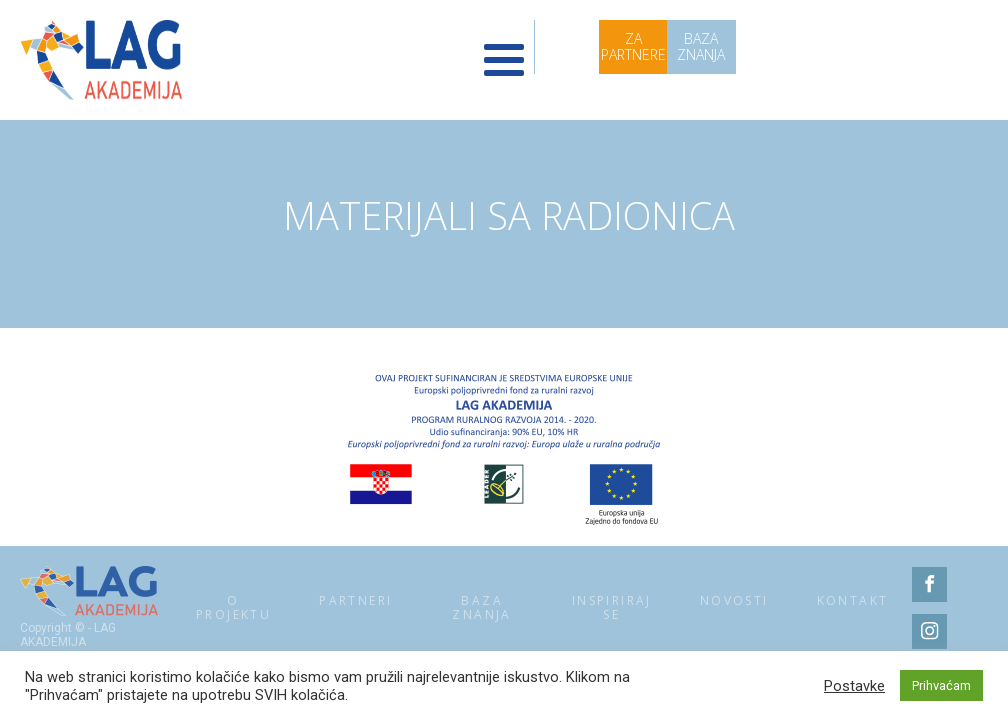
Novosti (734, 600)
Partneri (355, 600)
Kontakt (853, 600)
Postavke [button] (854, 686)
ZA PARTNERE (633, 46)
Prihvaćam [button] (941, 685)
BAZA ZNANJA (701, 46)
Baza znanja (481, 607)
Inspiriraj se (612, 607)
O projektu (233, 607)
